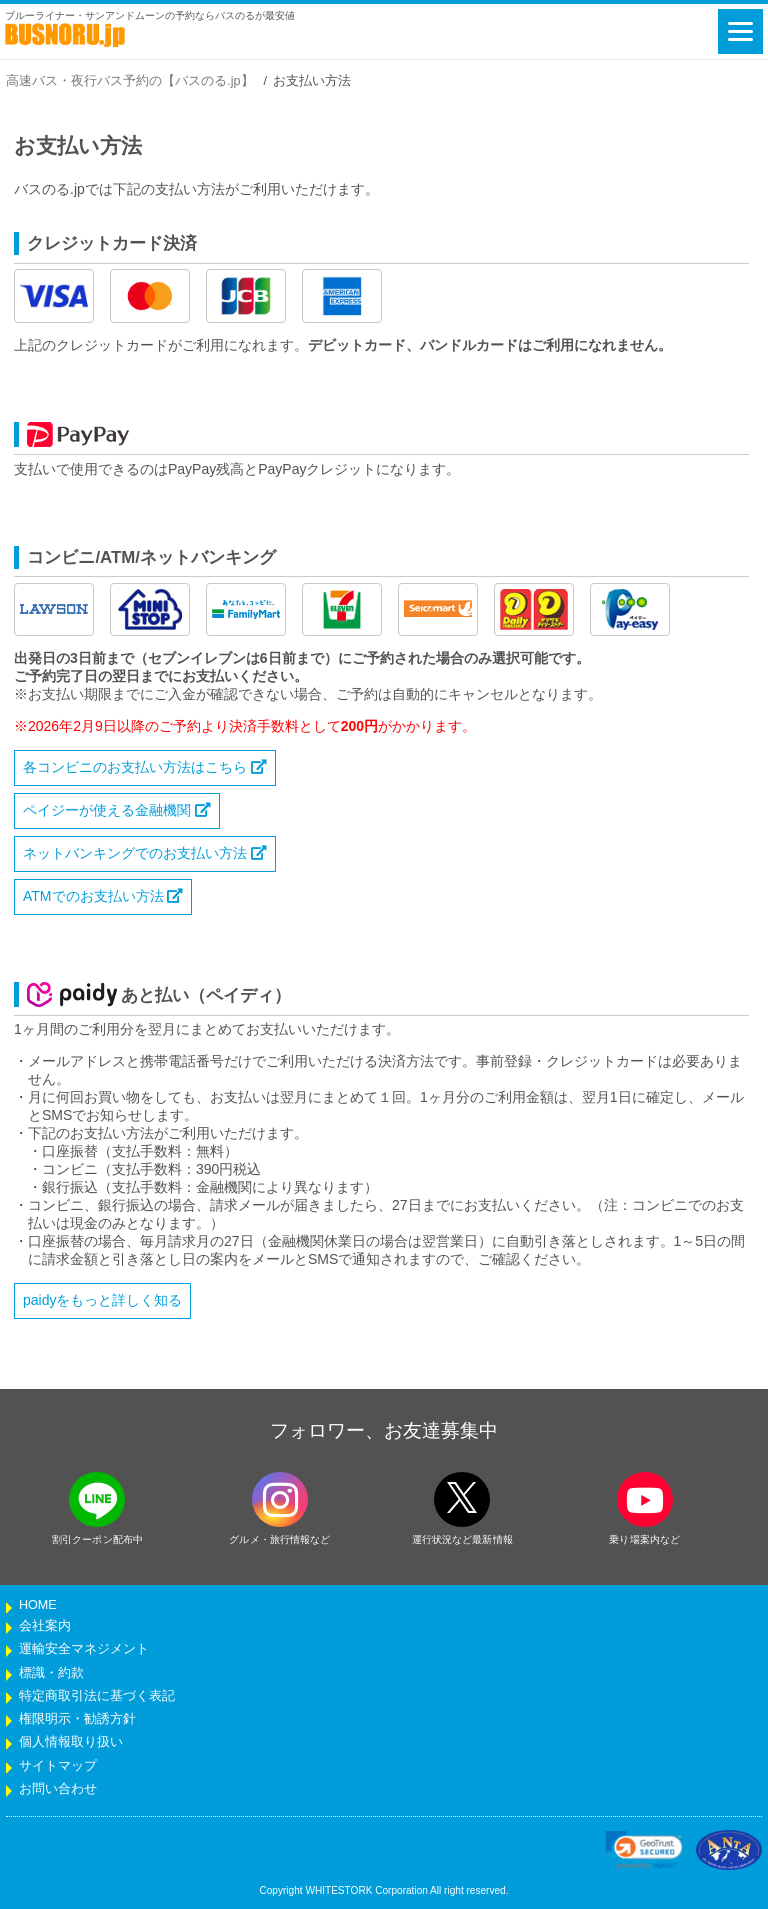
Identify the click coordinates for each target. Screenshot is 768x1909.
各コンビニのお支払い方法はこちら (145, 767)
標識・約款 (51, 1673)
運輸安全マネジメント (84, 1649)
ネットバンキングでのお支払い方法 (145, 853)
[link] (644, 1850)
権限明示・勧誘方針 (77, 1719)
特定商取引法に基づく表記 (97, 1696)
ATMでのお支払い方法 (103, 896)
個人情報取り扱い (71, 1742)
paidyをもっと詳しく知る (102, 1300)
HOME (38, 1605)
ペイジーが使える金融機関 (117, 810)
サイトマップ (58, 1766)
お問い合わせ (58, 1789)
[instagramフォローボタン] (280, 1499)
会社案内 (45, 1626)
